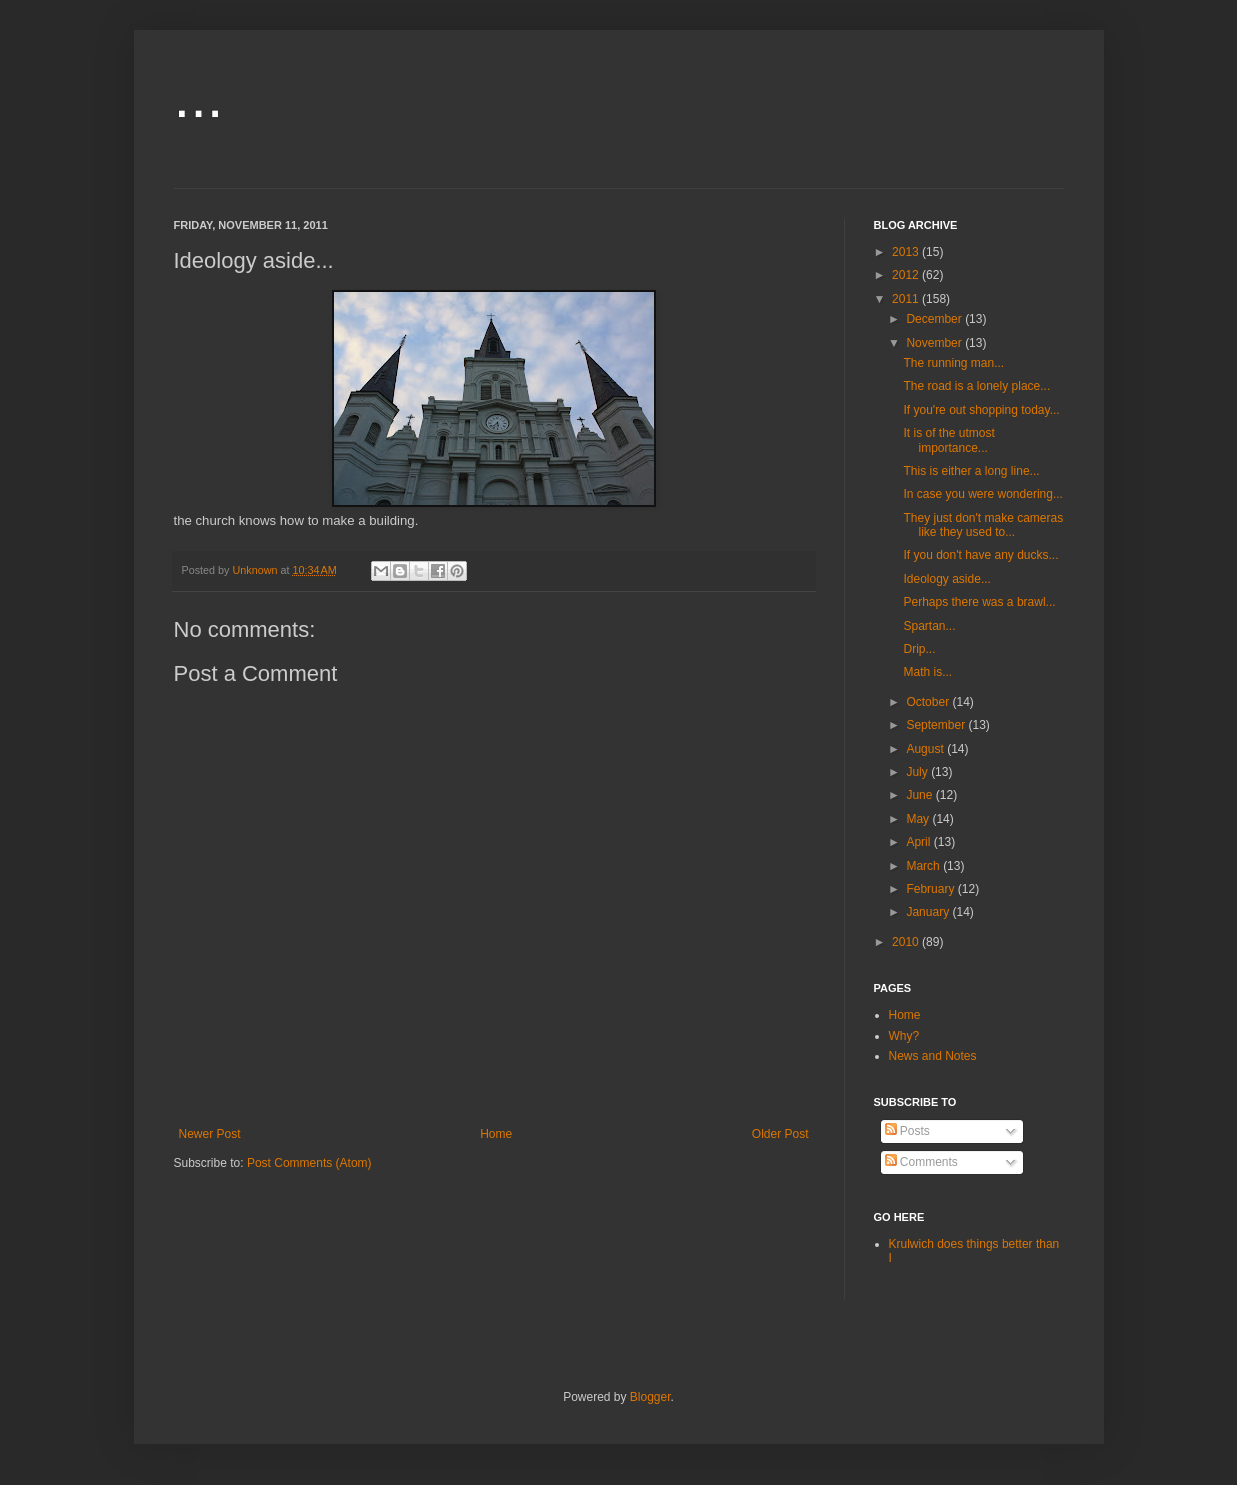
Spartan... (929, 626)
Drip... (919, 649)
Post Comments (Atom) (309, 1163)
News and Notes (933, 1056)
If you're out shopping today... (981, 410)
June (920, 795)
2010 (907, 942)
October (929, 702)
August (926, 749)
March (924, 866)
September (937, 725)
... (199, 96)
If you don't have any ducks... (980, 555)
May (919, 819)
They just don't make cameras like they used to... (983, 525)
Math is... (927, 672)
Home (496, 1134)
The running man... (953, 363)
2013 (907, 252)
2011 (907, 299)
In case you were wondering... (982, 494)
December (935, 319)
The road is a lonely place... (976, 386)
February (931, 889)
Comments (921, 1162)
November (935, 343)
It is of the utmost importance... (948, 440)
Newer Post (210, 1134)
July (918, 772)
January (929, 912)
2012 (907, 275)
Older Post (780, 1134)
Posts (907, 1131)
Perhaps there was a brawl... (979, 602)
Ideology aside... (946, 579)
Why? (904, 1036)
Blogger (650, 1397)
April (919, 842)
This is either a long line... (971, 471)
